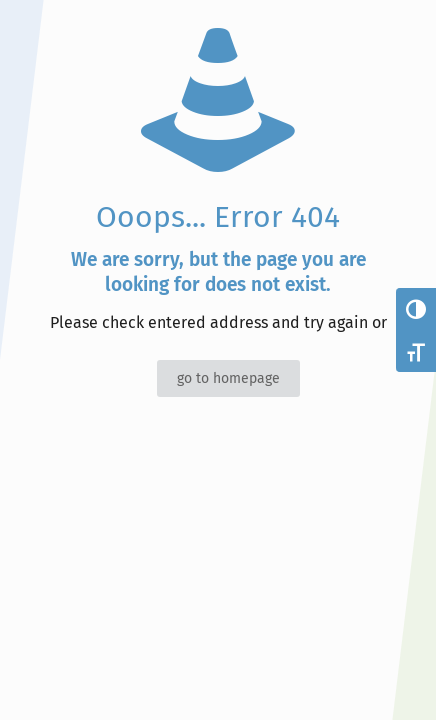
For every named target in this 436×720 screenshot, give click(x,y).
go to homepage (228, 378)
